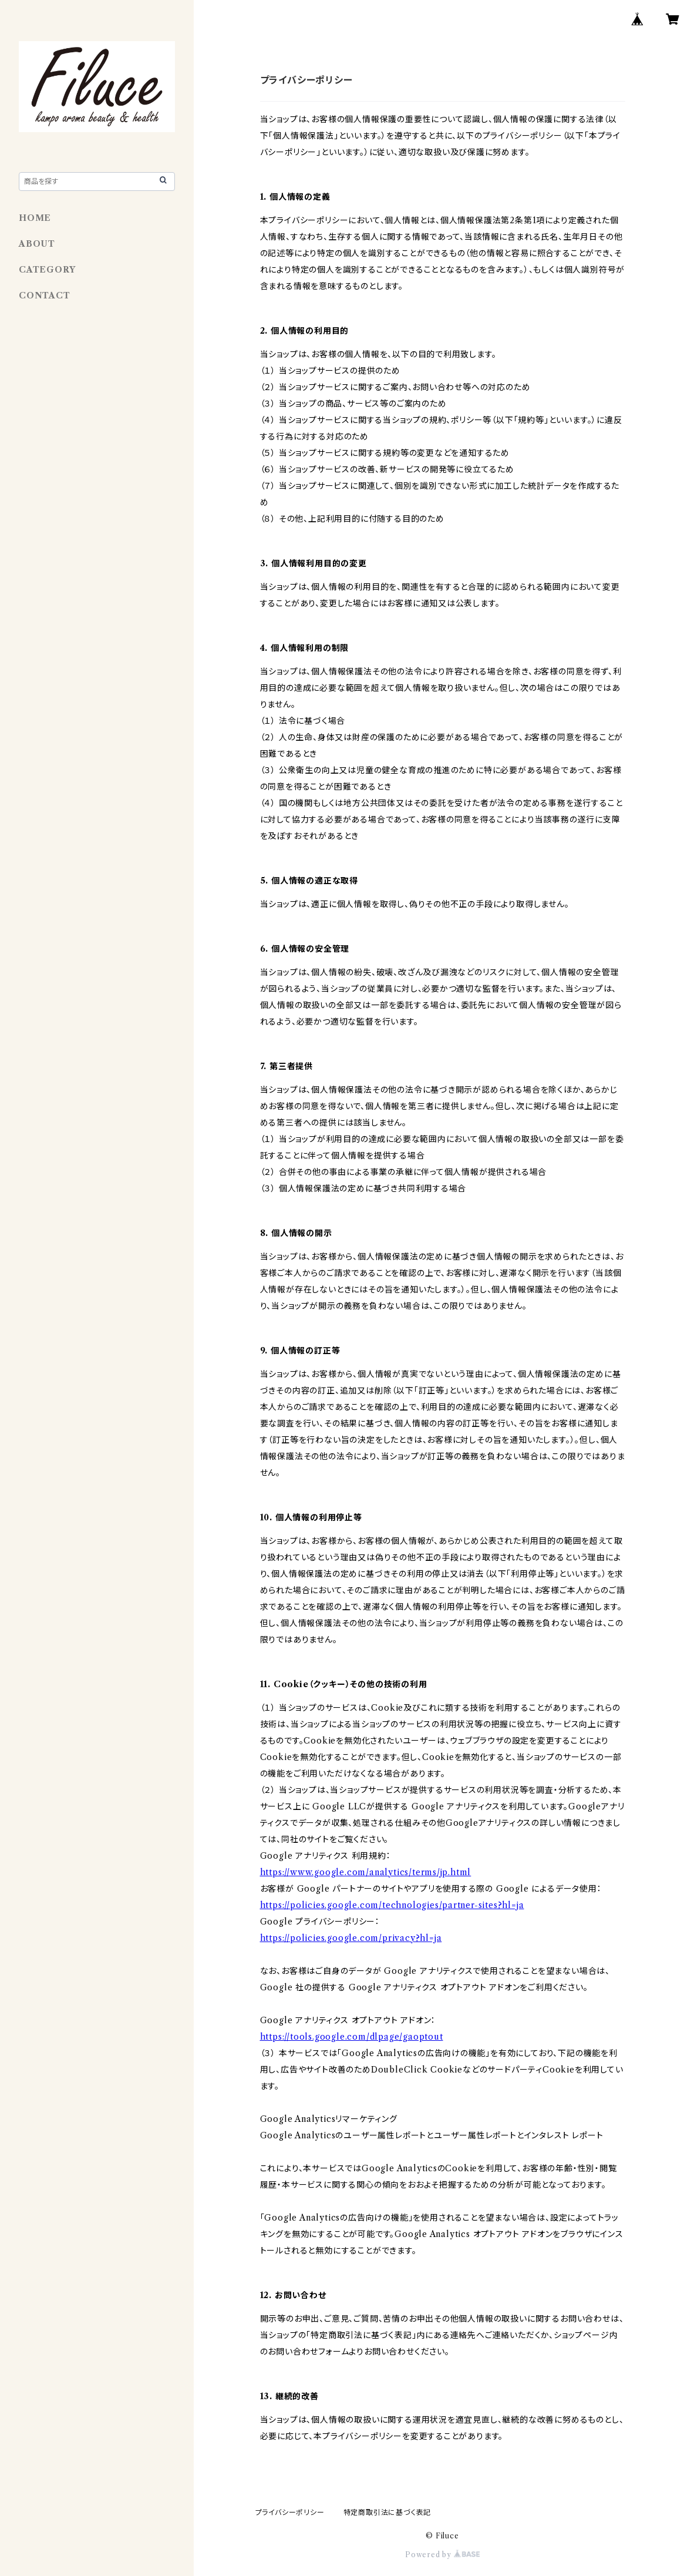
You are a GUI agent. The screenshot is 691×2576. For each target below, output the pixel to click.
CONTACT (44, 295)
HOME (35, 218)
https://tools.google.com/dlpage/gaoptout (351, 2036)
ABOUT (37, 244)
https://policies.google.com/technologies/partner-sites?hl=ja (392, 1905)
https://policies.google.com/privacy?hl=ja (351, 1938)
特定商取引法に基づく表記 (387, 2512)
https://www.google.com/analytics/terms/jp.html (365, 1872)
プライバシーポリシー (290, 2512)
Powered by (442, 2554)
